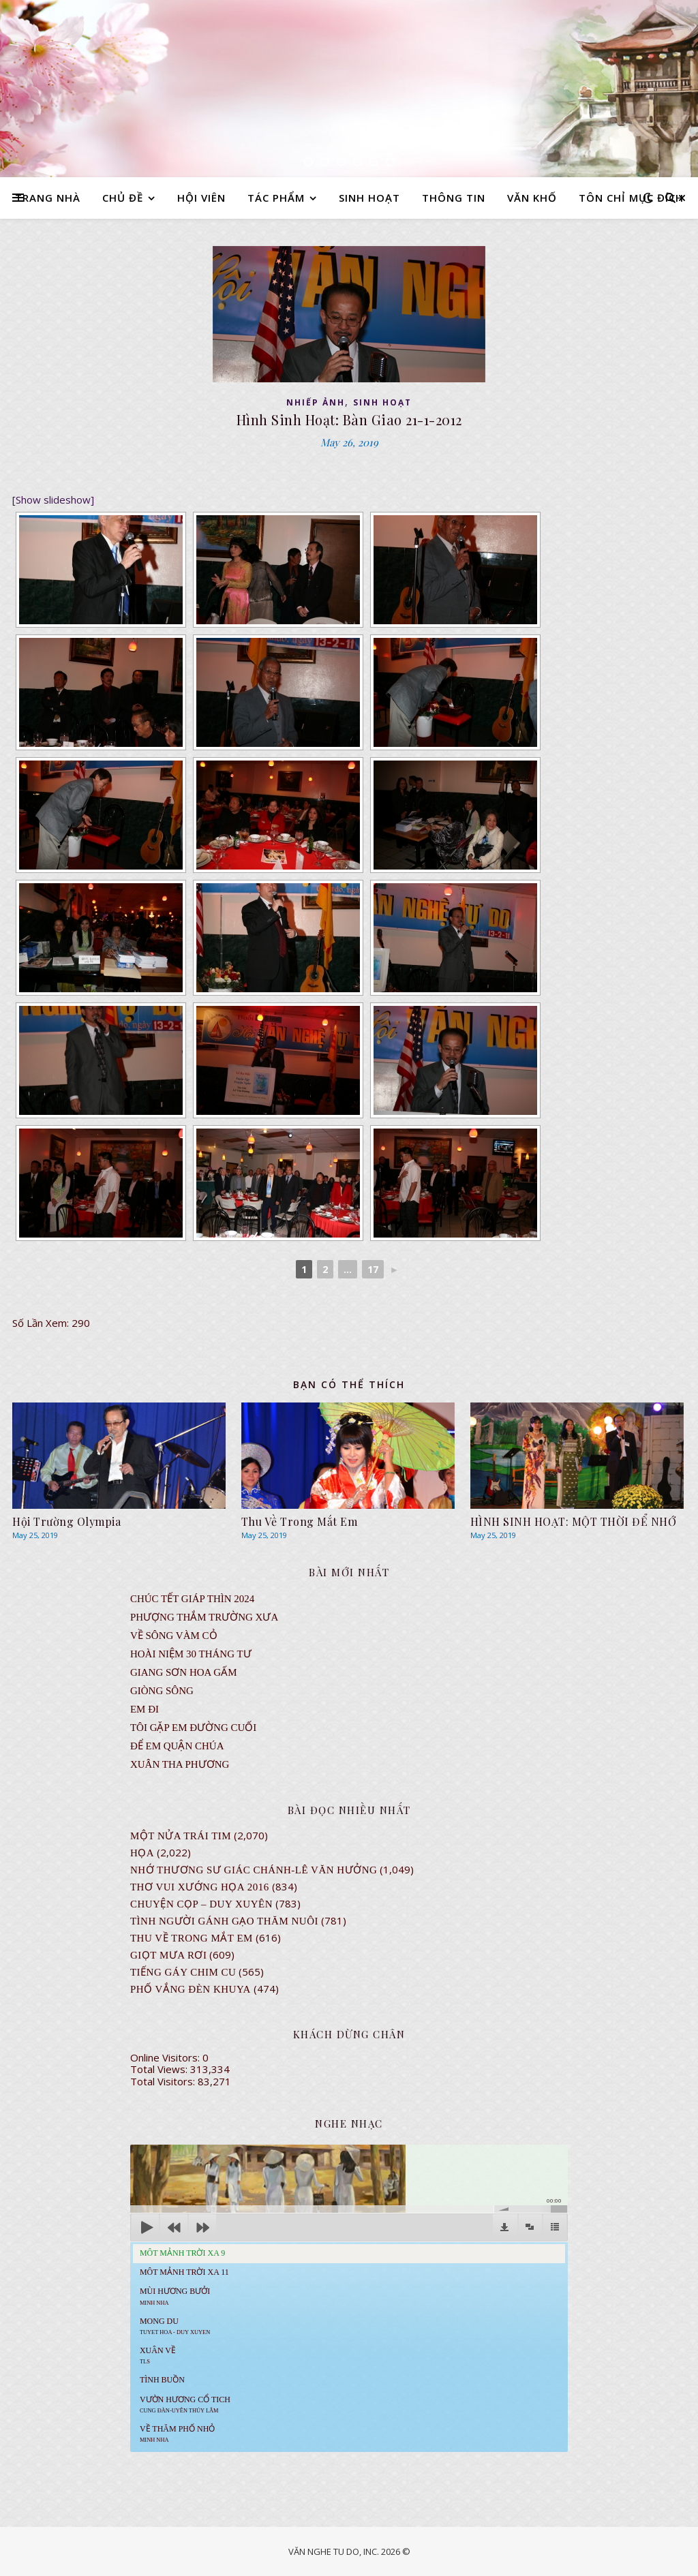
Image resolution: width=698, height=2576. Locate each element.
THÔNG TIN (453, 197)
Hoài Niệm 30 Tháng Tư (191, 1654)
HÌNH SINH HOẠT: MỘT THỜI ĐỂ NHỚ (573, 1521)
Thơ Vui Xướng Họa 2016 (199, 1887)
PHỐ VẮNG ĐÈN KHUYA (190, 1989)
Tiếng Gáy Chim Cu (183, 1972)
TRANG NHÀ (47, 197)
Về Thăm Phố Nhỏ (177, 2433)
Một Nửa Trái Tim (180, 1835)
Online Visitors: (166, 2057)
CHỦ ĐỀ (122, 197)
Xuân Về (158, 2355)
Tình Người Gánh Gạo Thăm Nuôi (224, 1921)
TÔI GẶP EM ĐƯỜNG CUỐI (193, 1727)
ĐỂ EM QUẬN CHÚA (177, 1746)
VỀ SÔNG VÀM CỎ (173, 1635)
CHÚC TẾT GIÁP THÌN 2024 (192, 1598)
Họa (142, 1852)
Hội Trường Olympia (66, 1521)
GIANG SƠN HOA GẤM (183, 1672)
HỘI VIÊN (201, 197)
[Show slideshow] (53, 499)
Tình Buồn (162, 2380)
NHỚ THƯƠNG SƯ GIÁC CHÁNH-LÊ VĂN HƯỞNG (253, 1870)
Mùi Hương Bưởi (175, 2295)
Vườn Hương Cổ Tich (185, 2404)
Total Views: (160, 2069)
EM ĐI (144, 1709)
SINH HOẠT (369, 197)
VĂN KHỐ (532, 197)
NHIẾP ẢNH (315, 402)
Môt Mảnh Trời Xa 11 (184, 2272)
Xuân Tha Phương (179, 1764)
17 (372, 1269)
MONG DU (175, 2325)
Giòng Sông (162, 1690)
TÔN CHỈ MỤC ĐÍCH (631, 197)
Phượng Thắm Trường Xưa (204, 1617)
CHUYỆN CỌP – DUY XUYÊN (201, 1904)
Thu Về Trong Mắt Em (299, 1521)
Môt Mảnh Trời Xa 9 (182, 2253)
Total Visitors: (164, 2081)
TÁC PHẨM (276, 197)
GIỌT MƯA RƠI (168, 1955)
